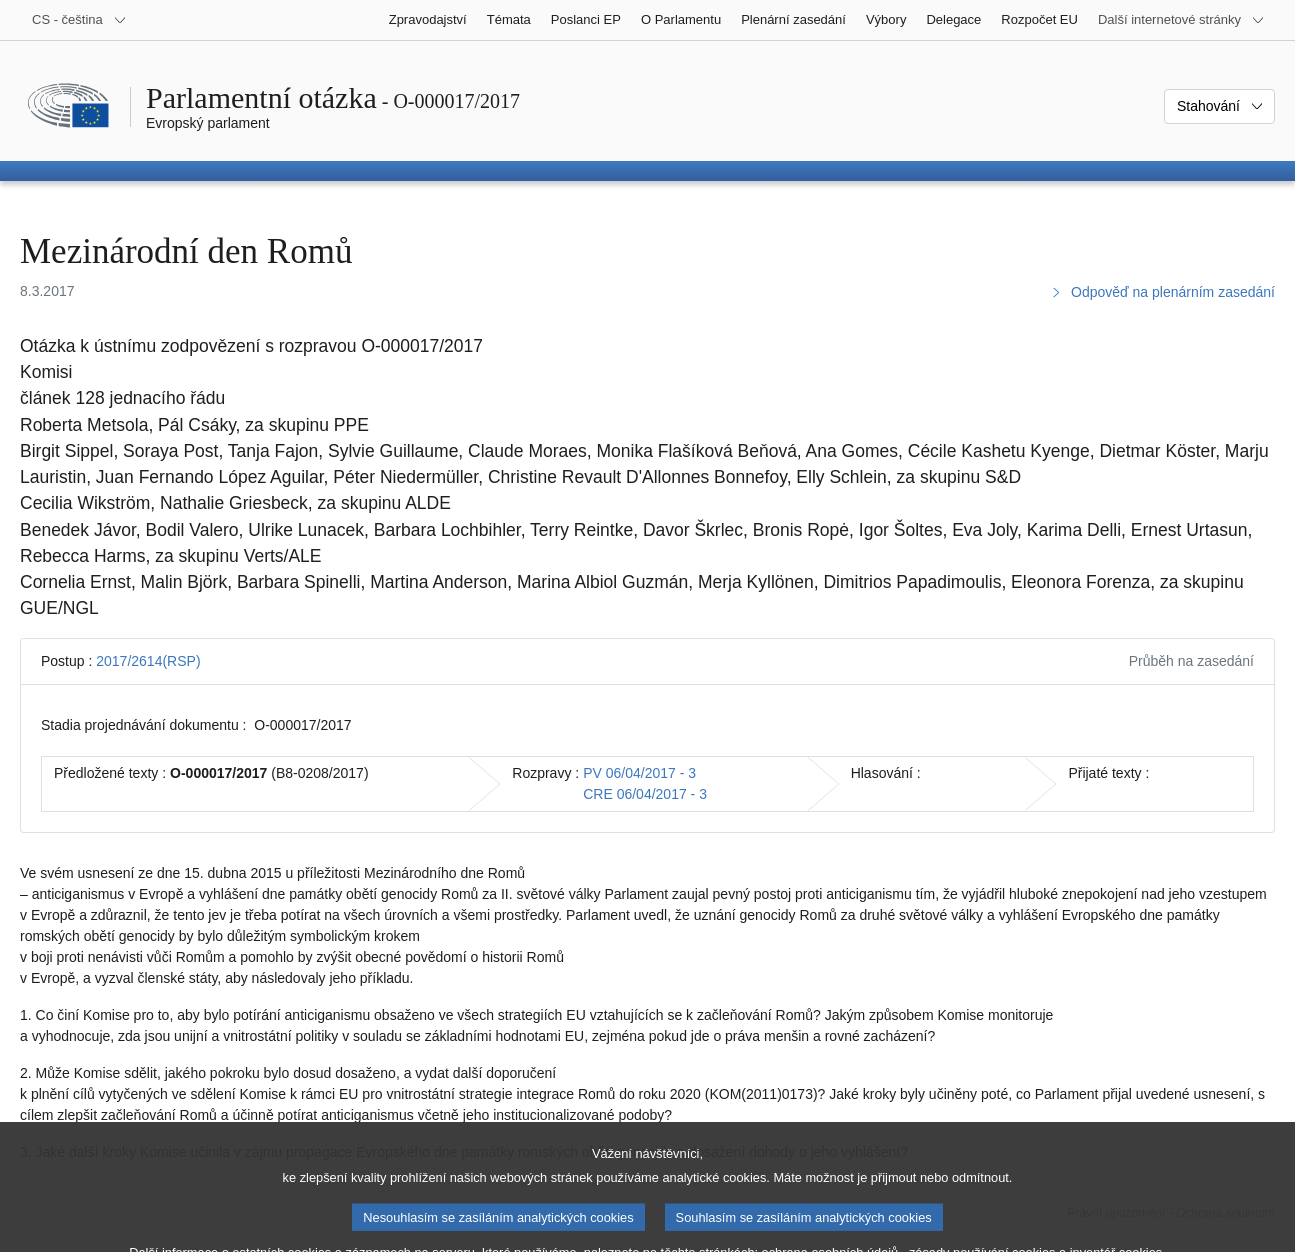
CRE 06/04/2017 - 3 (645, 794)
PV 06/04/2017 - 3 (639, 773)
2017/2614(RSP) (148, 661)
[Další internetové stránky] (1181, 20)
